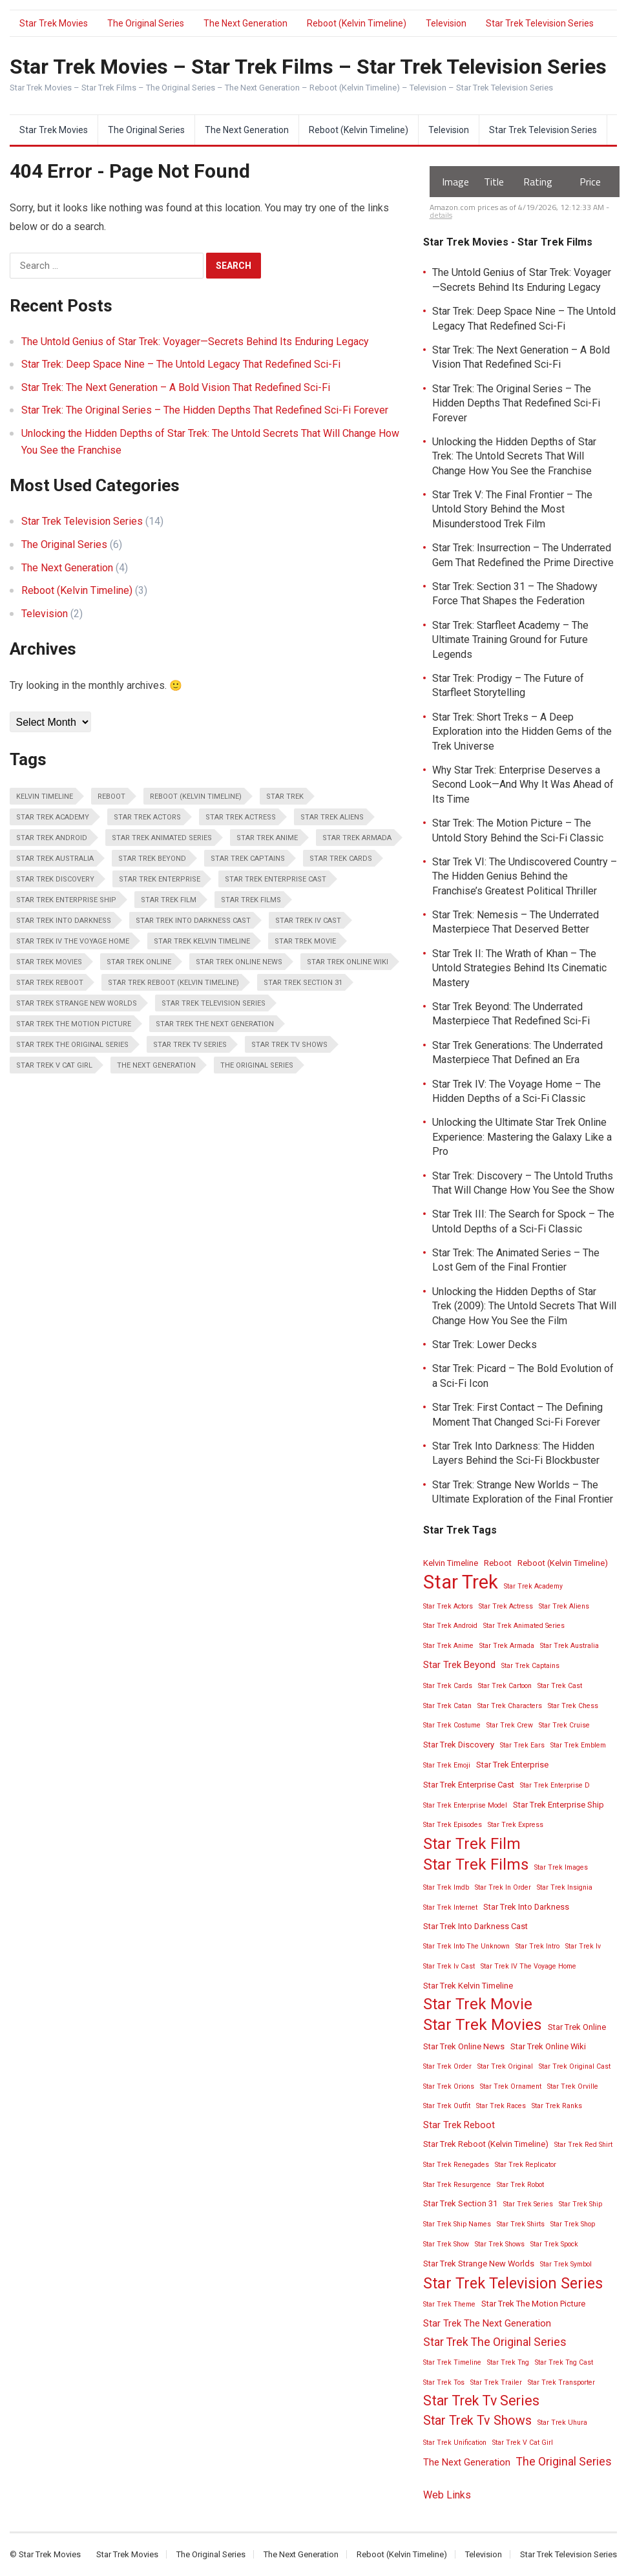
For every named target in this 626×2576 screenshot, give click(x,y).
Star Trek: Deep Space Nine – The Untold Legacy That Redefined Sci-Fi (180, 364)
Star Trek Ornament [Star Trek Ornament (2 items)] (510, 2086)
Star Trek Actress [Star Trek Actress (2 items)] (240, 817)
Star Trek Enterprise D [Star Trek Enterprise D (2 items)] (555, 1785)
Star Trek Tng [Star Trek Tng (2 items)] (508, 2362)
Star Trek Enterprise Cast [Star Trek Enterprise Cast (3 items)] (275, 879)
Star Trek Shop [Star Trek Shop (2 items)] (572, 2224)
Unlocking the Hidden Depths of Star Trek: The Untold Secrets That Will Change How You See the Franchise (514, 456)
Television (446, 23)
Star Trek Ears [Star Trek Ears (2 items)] (522, 1745)
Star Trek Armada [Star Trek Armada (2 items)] (356, 838)
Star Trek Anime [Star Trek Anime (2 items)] (267, 838)
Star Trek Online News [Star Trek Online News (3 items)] (239, 962)
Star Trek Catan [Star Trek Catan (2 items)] (447, 1706)
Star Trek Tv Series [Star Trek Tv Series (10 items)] (190, 1044)
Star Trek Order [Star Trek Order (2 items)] (447, 2066)
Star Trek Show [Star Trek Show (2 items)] (446, 2244)
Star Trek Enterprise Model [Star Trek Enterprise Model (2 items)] (465, 1805)
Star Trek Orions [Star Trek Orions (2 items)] (448, 2086)
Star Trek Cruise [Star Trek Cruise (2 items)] (564, 1725)
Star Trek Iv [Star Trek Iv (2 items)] (583, 1946)
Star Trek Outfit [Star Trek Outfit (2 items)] (446, 2106)
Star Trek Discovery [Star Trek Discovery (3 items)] (55, 879)
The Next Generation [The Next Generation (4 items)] (156, 1065)
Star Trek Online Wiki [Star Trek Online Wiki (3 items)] (347, 962)
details (441, 215)
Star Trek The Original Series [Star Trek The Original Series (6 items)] (72, 1044)
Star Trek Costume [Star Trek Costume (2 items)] (452, 1725)
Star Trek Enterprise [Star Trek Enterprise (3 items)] (159, 879)
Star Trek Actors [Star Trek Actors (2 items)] (147, 817)
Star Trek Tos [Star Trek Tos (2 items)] (443, 2382)
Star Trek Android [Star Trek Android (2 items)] (51, 838)
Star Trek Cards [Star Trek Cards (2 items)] (340, 858)
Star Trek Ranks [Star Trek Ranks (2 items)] (557, 2106)
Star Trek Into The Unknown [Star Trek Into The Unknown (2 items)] (466, 1946)
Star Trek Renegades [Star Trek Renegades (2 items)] (456, 2164)
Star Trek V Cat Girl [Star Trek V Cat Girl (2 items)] (54, 1065)
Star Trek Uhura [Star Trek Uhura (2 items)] (562, 2422)
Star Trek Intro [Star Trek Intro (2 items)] (537, 1946)
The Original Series (145, 23)
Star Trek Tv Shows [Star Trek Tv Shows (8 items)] (289, 1044)
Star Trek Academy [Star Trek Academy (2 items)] (52, 817)
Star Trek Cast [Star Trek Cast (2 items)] (559, 1686)
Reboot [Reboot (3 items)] (111, 796)
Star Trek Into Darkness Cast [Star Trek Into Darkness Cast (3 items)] (193, 920)
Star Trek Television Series (540, 23)
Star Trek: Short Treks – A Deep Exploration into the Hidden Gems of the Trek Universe (522, 731)
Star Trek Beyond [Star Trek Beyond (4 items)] (152, 858)
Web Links (447, 2495)
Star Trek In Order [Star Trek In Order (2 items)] (503, 1887)
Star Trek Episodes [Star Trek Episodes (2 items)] (452, 1825)
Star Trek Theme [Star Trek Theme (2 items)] (449, 2304)
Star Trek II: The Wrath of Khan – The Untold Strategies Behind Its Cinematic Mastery (519, 968)
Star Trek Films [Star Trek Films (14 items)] (251, 900)
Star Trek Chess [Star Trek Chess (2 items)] (573, 1706)
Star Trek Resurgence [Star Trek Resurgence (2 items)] (457, 2184)
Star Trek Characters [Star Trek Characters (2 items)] (509, 1706)
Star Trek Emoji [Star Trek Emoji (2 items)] (446, 1765)
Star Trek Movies (53, 23)
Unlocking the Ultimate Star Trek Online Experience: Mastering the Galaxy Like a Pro (522, 1136)
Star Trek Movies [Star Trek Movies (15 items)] (49, 962)
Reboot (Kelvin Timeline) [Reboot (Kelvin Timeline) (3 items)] (196, 796)
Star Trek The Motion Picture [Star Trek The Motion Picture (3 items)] (73, 1024)
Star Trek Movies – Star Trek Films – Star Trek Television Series (308, 66)
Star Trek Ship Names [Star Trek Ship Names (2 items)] (457, 2224)
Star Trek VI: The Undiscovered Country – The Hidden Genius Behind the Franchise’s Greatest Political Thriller (524, 876)
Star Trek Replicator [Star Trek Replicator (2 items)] (525, 2164)
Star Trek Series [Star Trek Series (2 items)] (528, 2204)
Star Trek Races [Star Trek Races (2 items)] (501, 2106)
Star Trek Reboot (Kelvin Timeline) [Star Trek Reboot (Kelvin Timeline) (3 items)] (173, 982)
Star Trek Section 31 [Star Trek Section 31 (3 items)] (303, 982)
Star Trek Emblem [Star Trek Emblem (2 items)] (578, 1745)
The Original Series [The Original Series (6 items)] (256, 1065)
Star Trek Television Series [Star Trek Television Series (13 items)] (214, 1003)
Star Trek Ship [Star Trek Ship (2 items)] (580, 2204)
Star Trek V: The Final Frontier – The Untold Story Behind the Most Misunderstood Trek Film (512, 509)
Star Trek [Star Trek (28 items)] (285, 796)
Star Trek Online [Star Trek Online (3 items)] (139, 962)
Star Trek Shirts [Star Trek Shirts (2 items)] (521, 2224)
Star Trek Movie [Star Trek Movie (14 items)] (305, 941)
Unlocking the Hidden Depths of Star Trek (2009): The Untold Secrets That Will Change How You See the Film (524, 1306)
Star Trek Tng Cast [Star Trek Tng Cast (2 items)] (564, 2362)
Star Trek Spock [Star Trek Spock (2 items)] (554, 2244)
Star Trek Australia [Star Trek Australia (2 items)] (55, 858)
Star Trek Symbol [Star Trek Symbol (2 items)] (566, 2264)
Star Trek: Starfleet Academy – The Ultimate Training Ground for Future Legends (510, 639)
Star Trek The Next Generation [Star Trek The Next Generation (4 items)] (215, 1024)
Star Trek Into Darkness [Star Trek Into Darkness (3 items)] (63, 920)
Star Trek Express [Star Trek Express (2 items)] (515, 1825)
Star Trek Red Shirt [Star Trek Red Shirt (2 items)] (583, 2144)
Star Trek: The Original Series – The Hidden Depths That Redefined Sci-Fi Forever (204, 410)
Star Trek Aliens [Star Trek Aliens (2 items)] (332, 817)
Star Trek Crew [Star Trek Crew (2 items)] (509, 1725)
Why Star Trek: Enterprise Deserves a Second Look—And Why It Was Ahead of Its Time (523, 784)
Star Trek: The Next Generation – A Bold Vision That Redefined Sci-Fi (175, 387)
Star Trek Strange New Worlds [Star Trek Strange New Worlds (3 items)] (76, 1003)
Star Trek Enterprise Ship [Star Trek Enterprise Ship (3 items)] (66, 900)
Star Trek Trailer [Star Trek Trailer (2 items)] (496, 2382)
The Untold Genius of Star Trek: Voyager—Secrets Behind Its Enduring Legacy (195, 341)
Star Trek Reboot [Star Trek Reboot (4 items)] (49, 982)
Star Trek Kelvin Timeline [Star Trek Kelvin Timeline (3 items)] (202, 941)
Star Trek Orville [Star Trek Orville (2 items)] (572, 2086)
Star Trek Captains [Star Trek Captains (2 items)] (248, 858)
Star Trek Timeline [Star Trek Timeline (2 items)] (452, 2362)
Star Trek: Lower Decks (484, 1344)
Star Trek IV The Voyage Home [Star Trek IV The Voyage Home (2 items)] (72, 941)
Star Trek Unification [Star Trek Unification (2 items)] (454, 2442)
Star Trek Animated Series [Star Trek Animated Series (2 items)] (162, 838)
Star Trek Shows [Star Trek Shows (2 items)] (500, 2244)
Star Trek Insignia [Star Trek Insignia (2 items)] (564, 1887)
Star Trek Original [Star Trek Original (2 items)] (505, 2066)
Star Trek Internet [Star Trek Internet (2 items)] (450, 1907)
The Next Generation (245, 23)
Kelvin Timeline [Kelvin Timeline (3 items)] (44, 796)
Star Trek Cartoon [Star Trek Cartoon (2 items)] (505, 1686)
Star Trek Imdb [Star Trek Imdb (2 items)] (446, 1887)
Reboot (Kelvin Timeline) (356, 23)
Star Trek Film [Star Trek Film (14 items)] (168, 900)
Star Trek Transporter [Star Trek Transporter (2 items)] (561, 2382)
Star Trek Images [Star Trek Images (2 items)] (561, 1867)
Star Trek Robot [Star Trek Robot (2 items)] (520, 2184)
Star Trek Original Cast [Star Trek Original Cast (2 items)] (574, 2066)
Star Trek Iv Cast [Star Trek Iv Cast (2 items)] (308, 920)
